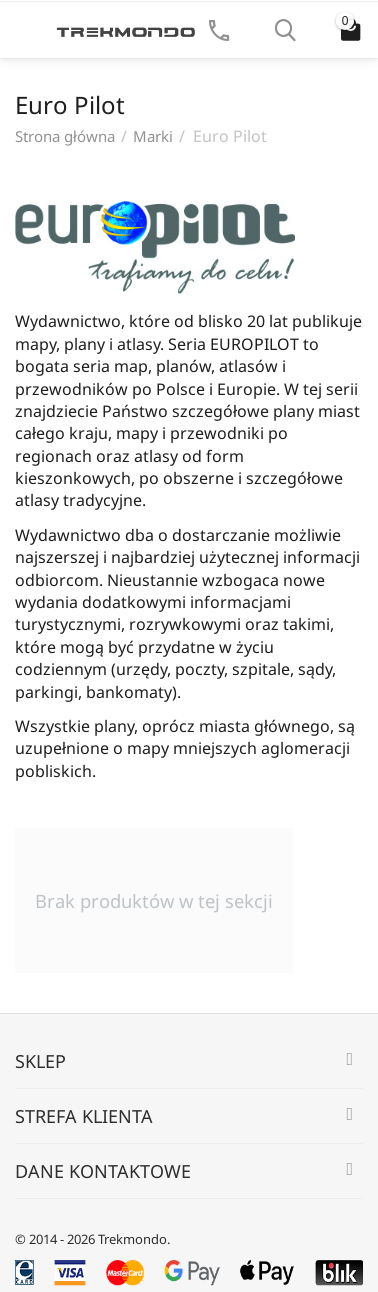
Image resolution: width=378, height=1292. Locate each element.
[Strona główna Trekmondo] (126, 30)
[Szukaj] (285, 30)
